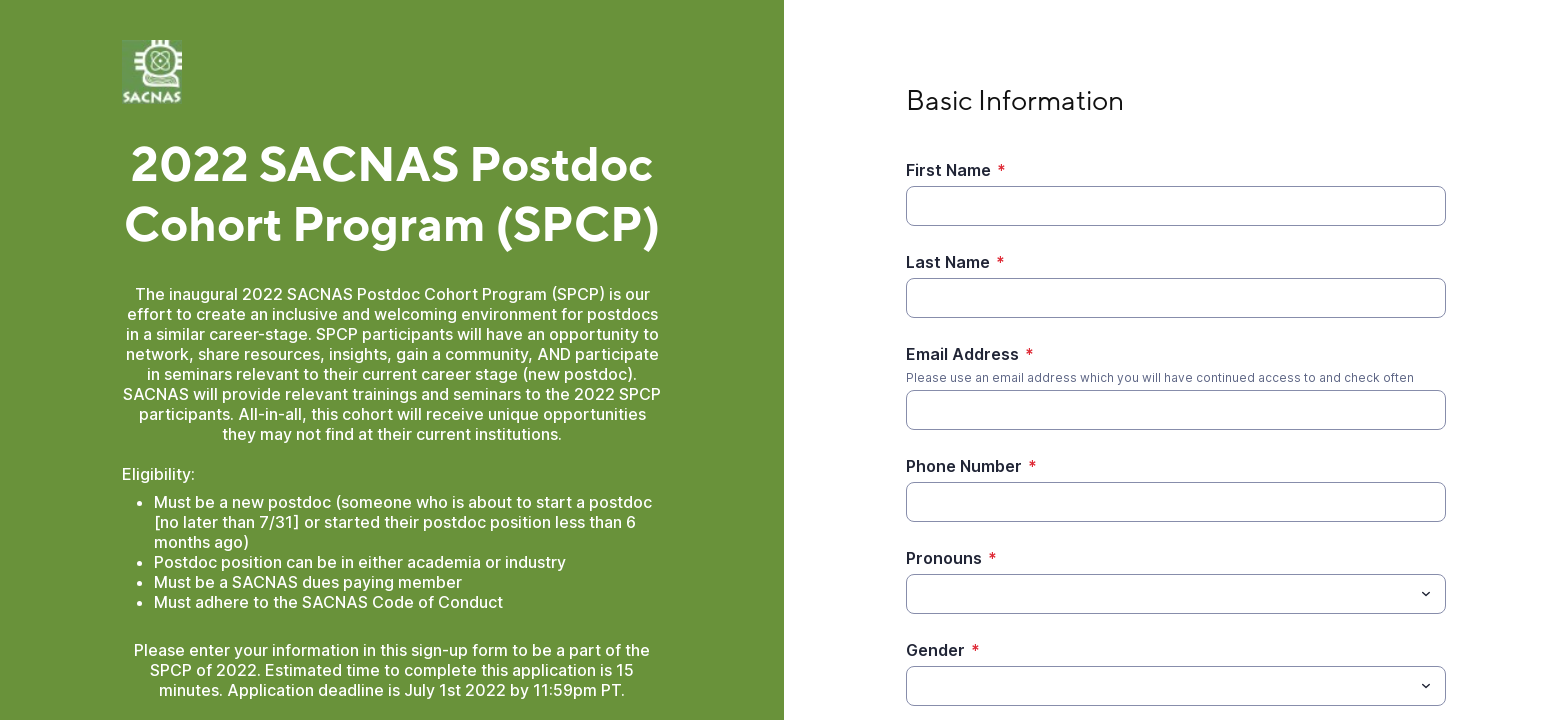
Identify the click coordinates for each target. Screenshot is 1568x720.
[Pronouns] (1159, 594)
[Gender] (1159, 686)
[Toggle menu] (1426, 594)
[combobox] (1176, 594)
